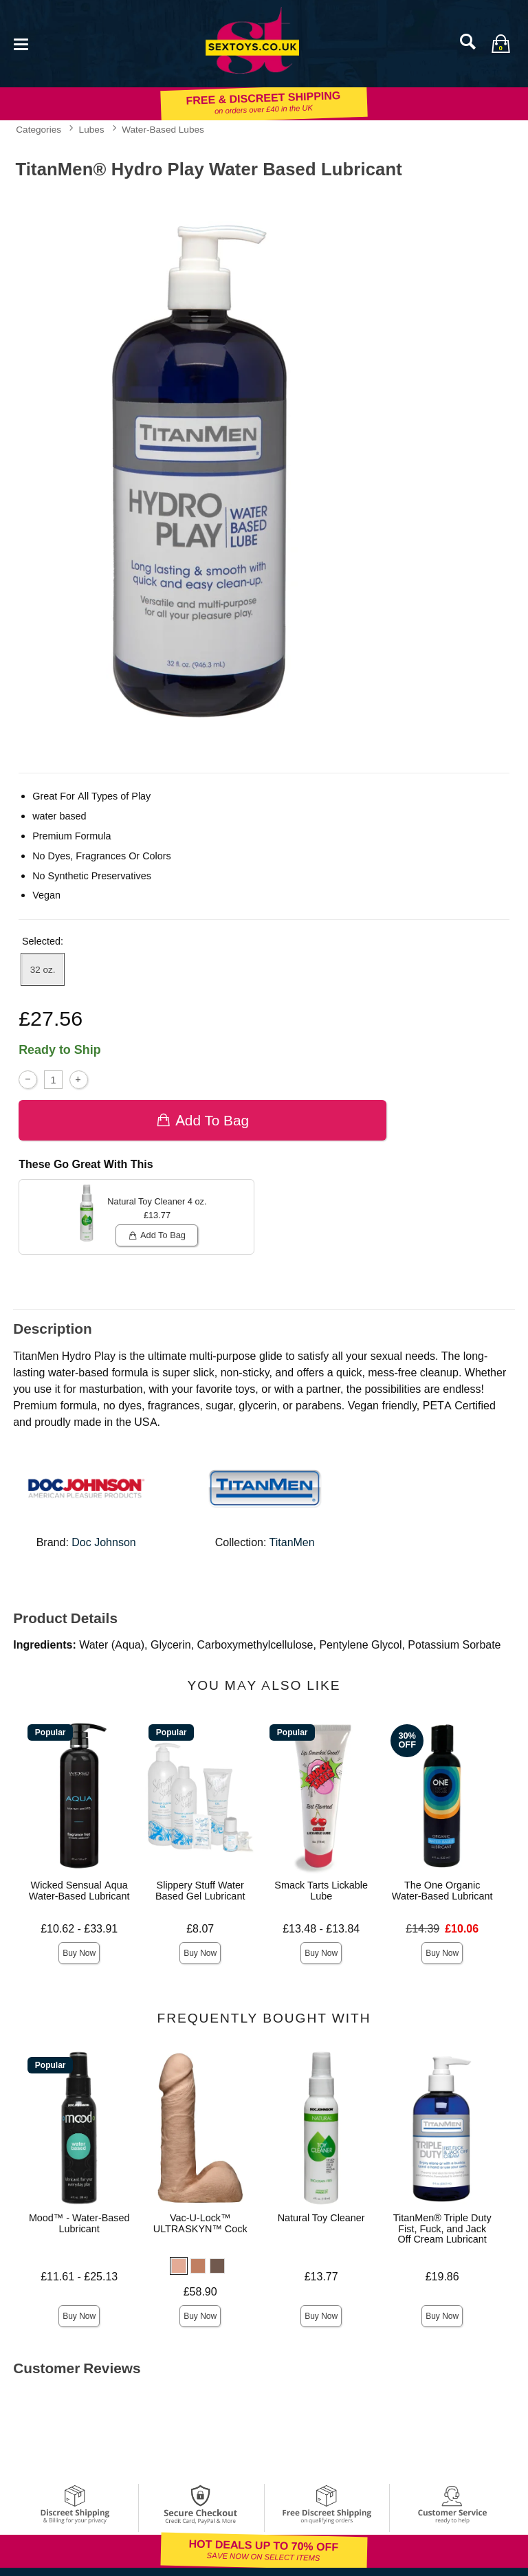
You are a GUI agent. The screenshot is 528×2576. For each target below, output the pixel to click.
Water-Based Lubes (163, 129)
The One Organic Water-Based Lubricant (442, 1890)
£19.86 (442, 2276)
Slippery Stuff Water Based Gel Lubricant (200, 1890)
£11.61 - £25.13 (79, 2276)
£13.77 (321, 2276)
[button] (178, 2266)
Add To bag (202, 1120)
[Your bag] (500, 43)
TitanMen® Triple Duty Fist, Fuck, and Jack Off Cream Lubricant (442, 2229)
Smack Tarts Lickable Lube (321, 1890)
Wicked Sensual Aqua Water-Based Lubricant (79, 1890)
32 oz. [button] (43, 969)
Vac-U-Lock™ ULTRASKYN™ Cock (200, 2223)
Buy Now (79, 1953)
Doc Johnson (103, 1542)
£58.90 (200, 2291)
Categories (38, 129)
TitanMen (292, 1542)
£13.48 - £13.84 (321, 1928)
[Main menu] (20, 43)
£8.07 (200, 1928)
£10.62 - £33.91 (79, 1928)
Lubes (91, 129)
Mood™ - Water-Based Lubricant (79, 2223)
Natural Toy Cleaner (321, 2218)
